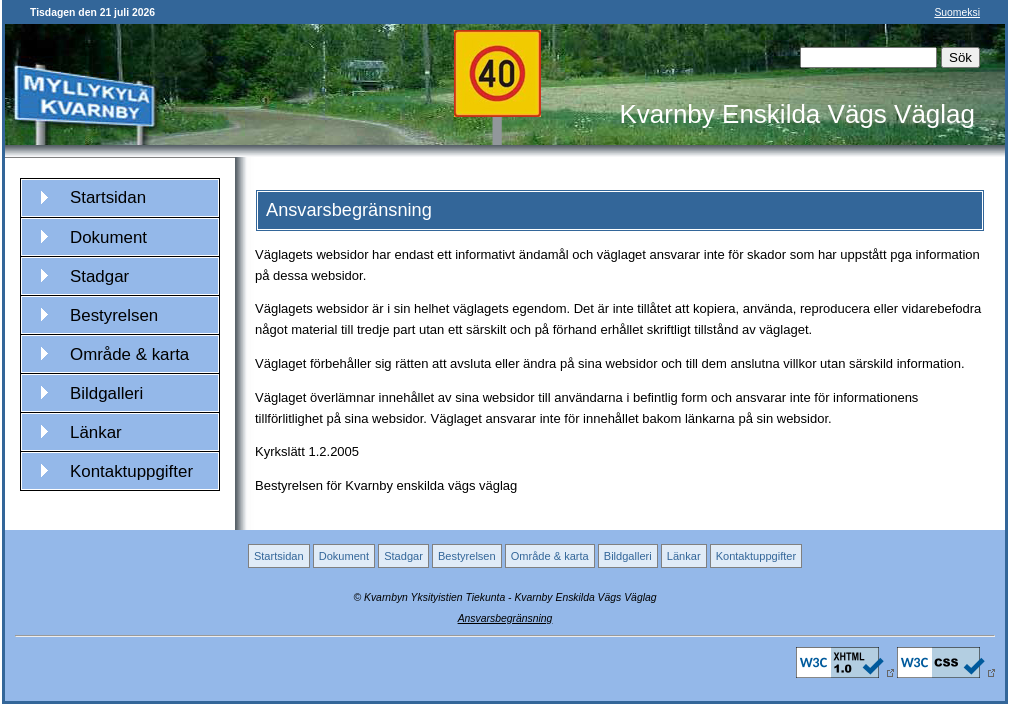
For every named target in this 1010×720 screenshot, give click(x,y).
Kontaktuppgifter (131, 471)
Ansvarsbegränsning (505, 618)
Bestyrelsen (114, 315)
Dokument (108, 237)
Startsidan (108, 197)
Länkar (96, 432)
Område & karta (129, 354)
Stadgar (99, 276)
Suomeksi (957, 12)
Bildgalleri (106, 393)
